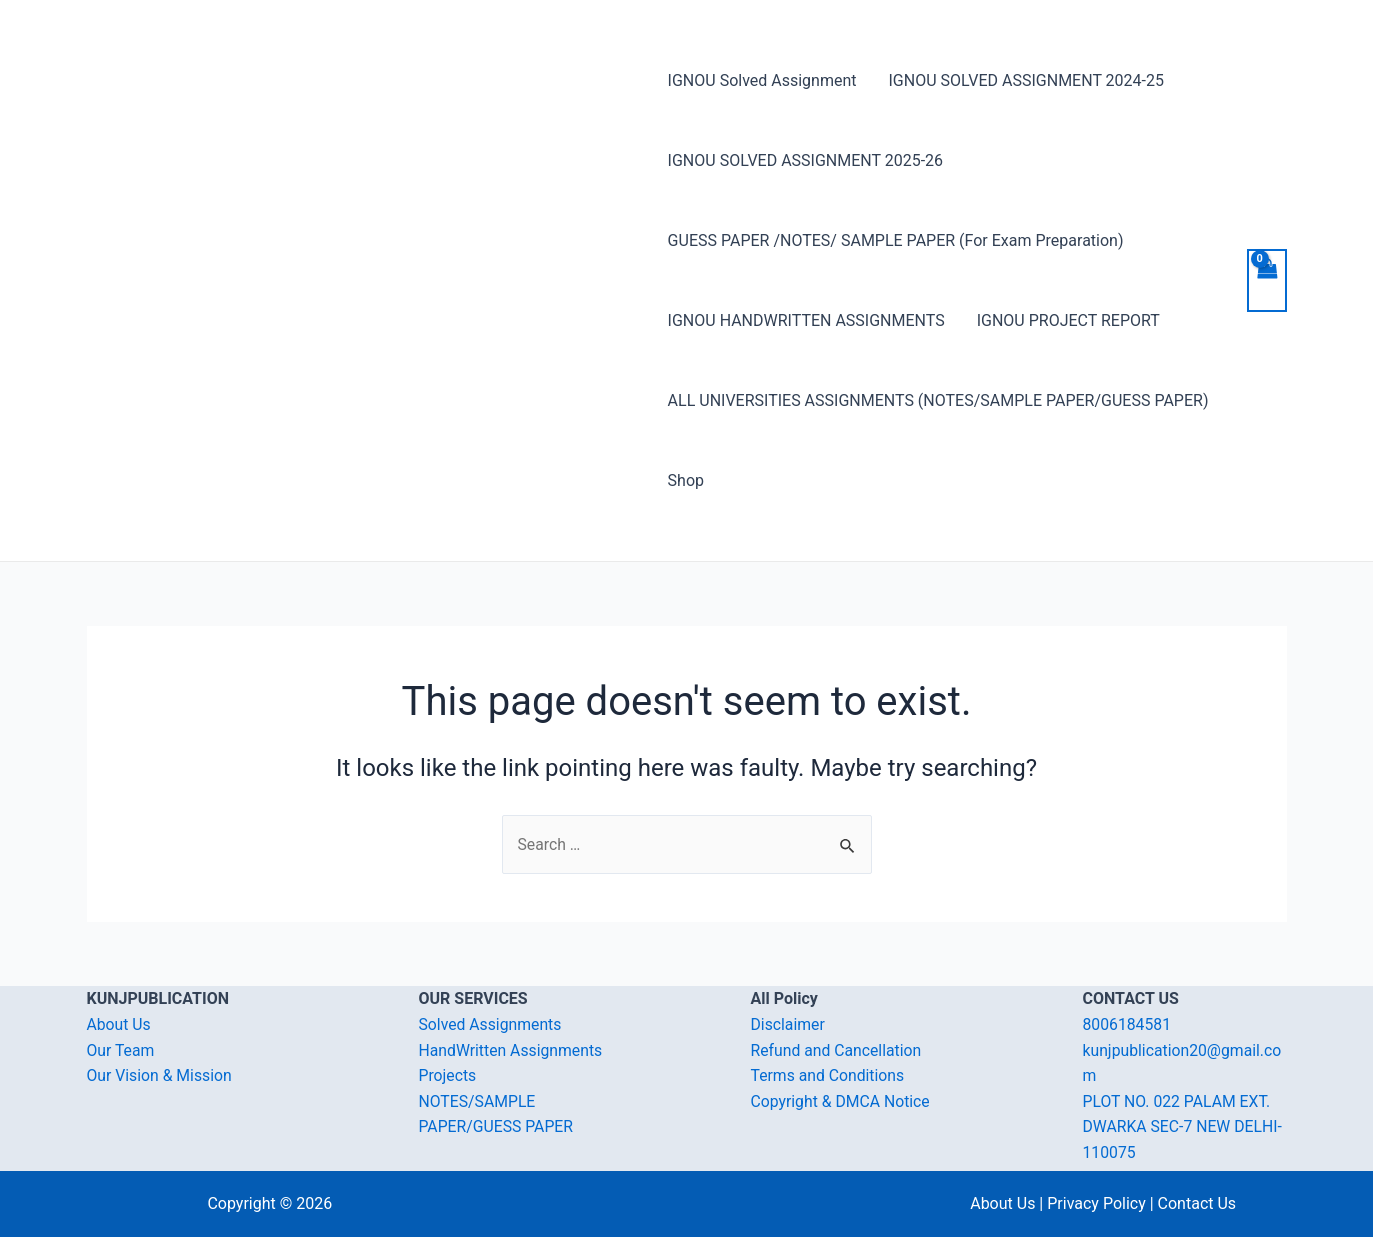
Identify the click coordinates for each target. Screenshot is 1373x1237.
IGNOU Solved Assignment (762, 80)
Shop (686, 480)
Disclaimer (788, 1024)
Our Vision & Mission (161, 1075)
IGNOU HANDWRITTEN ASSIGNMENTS (806, 320)
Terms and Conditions (829, 1075)
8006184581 (1128, 1024)
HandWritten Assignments (512, 1050)
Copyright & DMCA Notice (842, 1101)
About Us (119, 1024)
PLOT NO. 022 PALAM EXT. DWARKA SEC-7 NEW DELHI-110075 (1184, 1127)
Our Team (121, 1050)
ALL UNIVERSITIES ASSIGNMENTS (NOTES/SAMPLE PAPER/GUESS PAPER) (938, 400)
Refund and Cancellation (837, 1050)
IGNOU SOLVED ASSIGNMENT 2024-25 (1026, 80)
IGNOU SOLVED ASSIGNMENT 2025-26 (805, 160)
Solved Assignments (491, 1024)
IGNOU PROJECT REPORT (1068, 320)
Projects (448, 1075)
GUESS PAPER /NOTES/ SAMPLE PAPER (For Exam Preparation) (896, 240)
